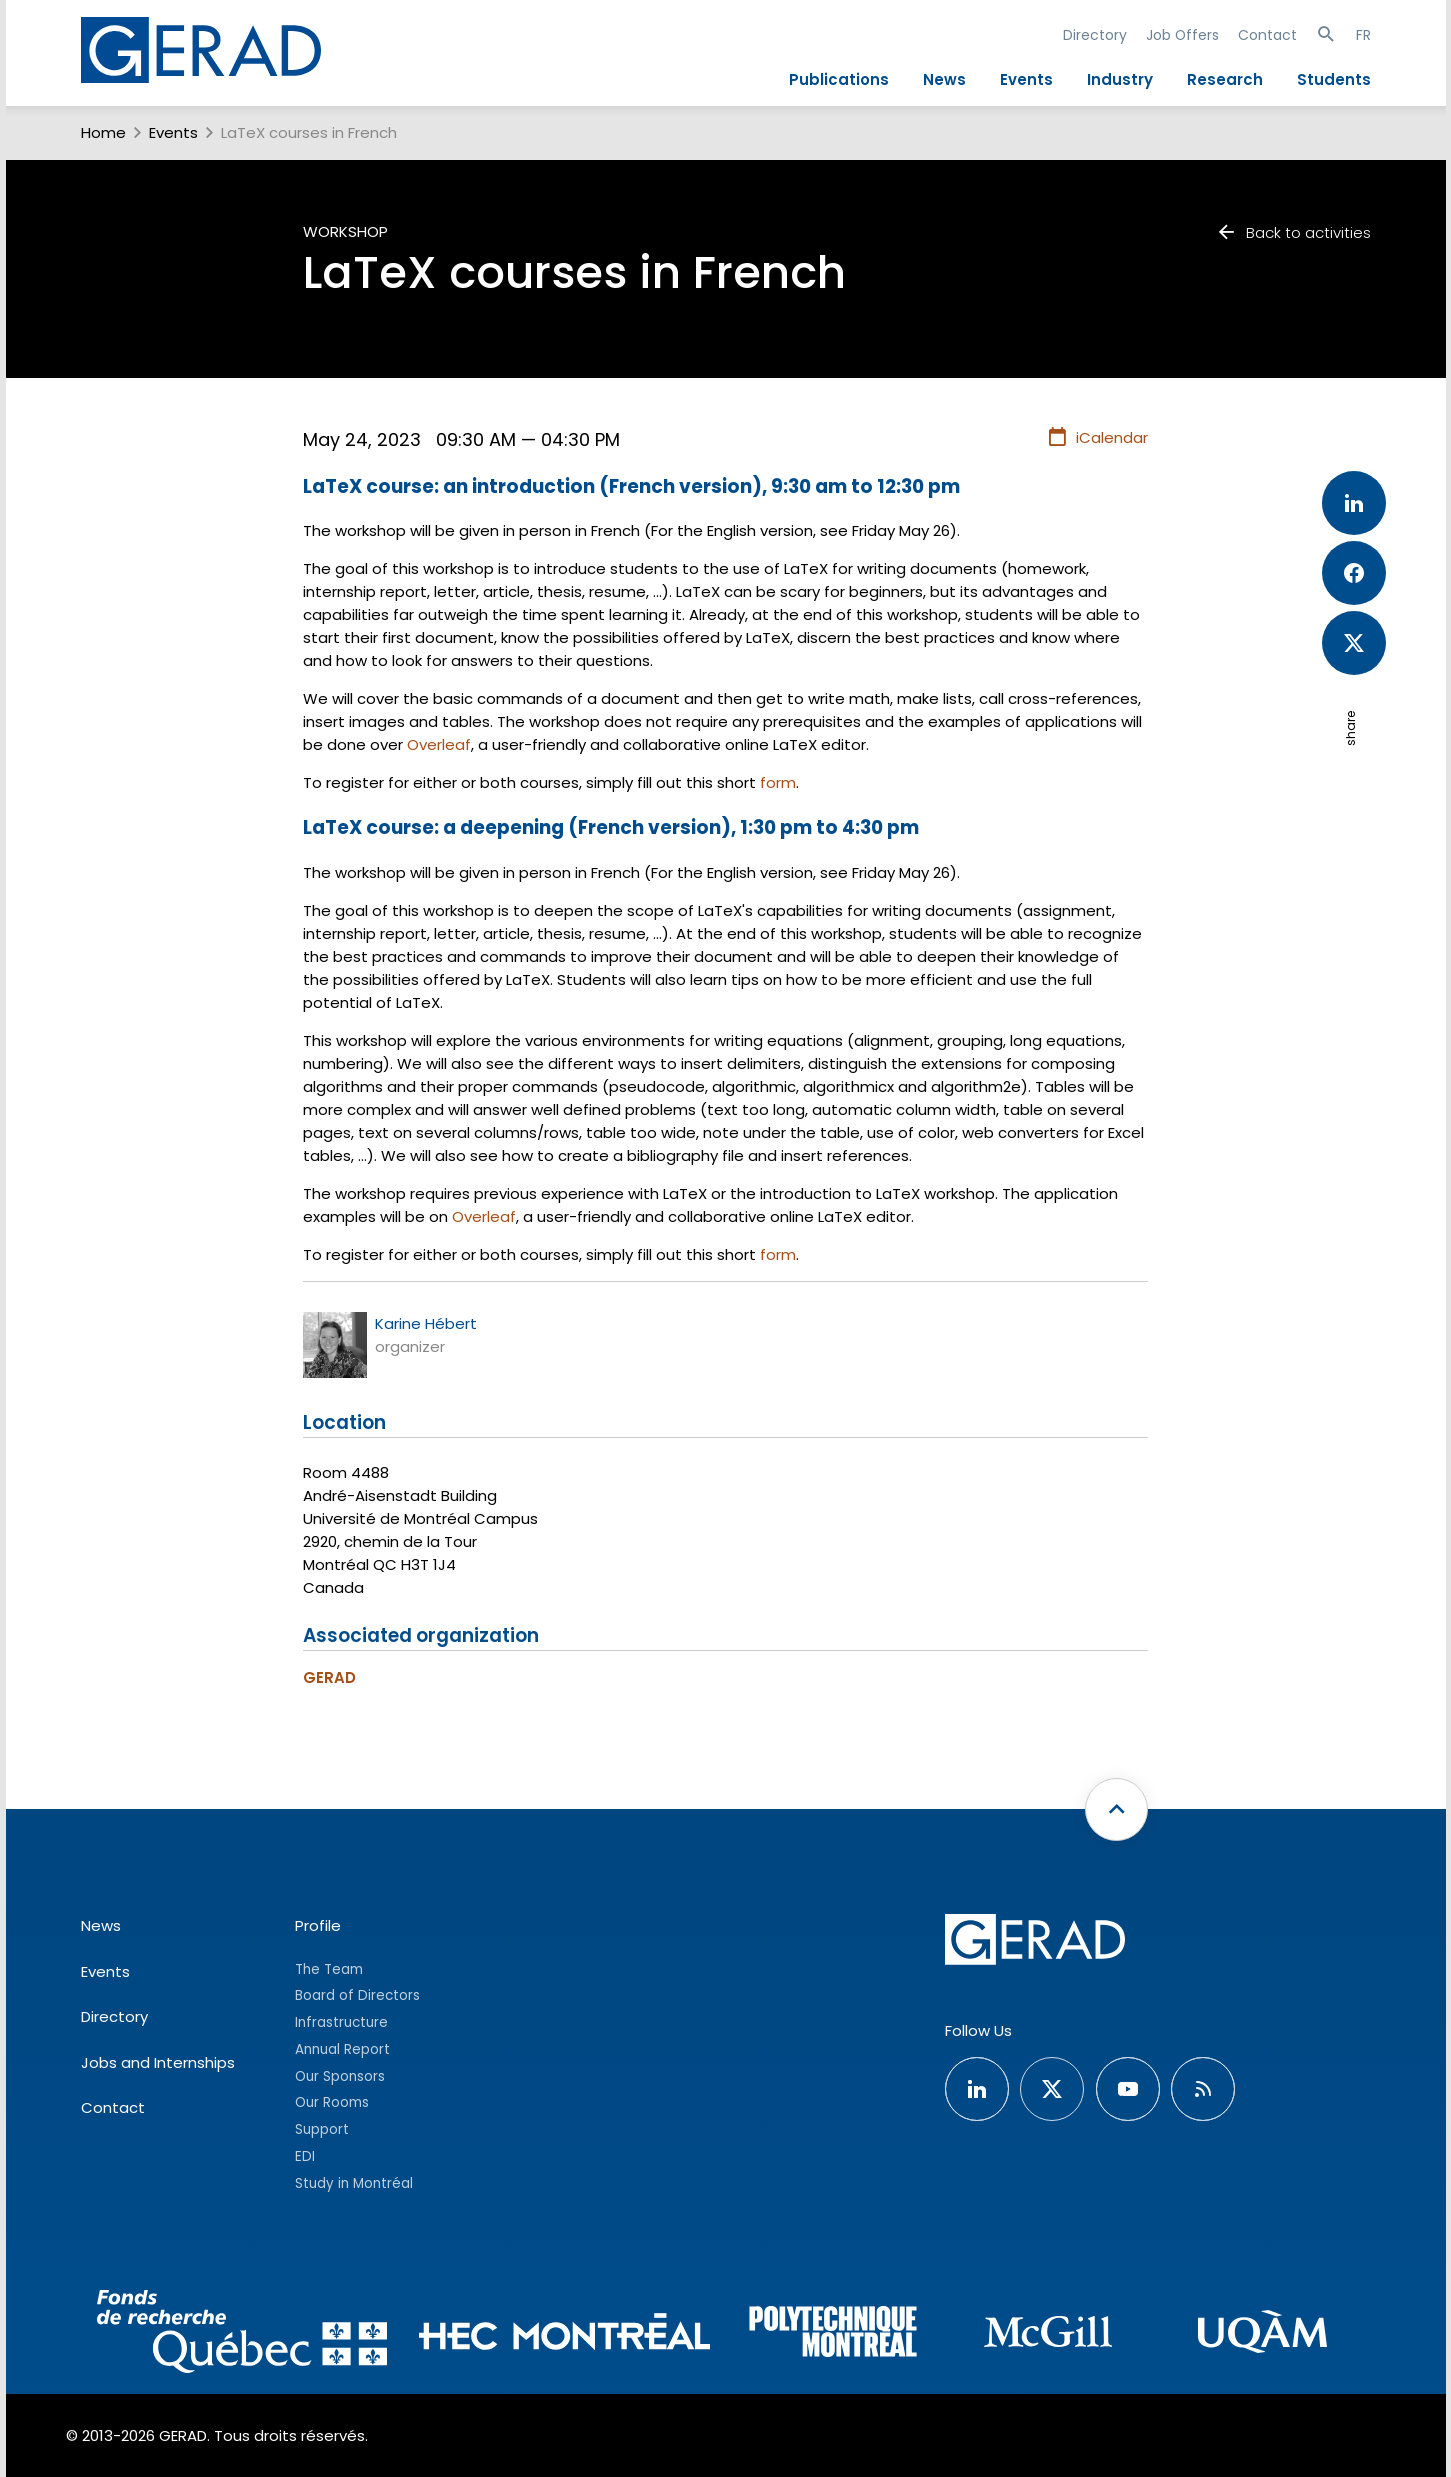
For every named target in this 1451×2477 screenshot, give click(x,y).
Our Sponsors (340, 2076)
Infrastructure (341, 2022)
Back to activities (1293, 232)
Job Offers (1182, 35)
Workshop (345, 231)
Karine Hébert (426, 1323)
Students (1334, 79)
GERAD (329, 1677)
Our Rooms (332, 2102)
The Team (329, 1969)
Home (103, 132)
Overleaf (439, 744)
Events (1026, 79)
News (944, 79)
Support (322, 2129)
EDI (305, 2156)
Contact (1267, 35)
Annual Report (342, 2049)
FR (1363, 35)
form (778, 782)
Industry (1120, 79)
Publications (839, 79)
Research (1225, 79)
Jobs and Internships (158, 2062)
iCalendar (1097, 438)
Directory (1095, 35)
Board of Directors (357, 1995)
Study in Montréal (354, 2183)
